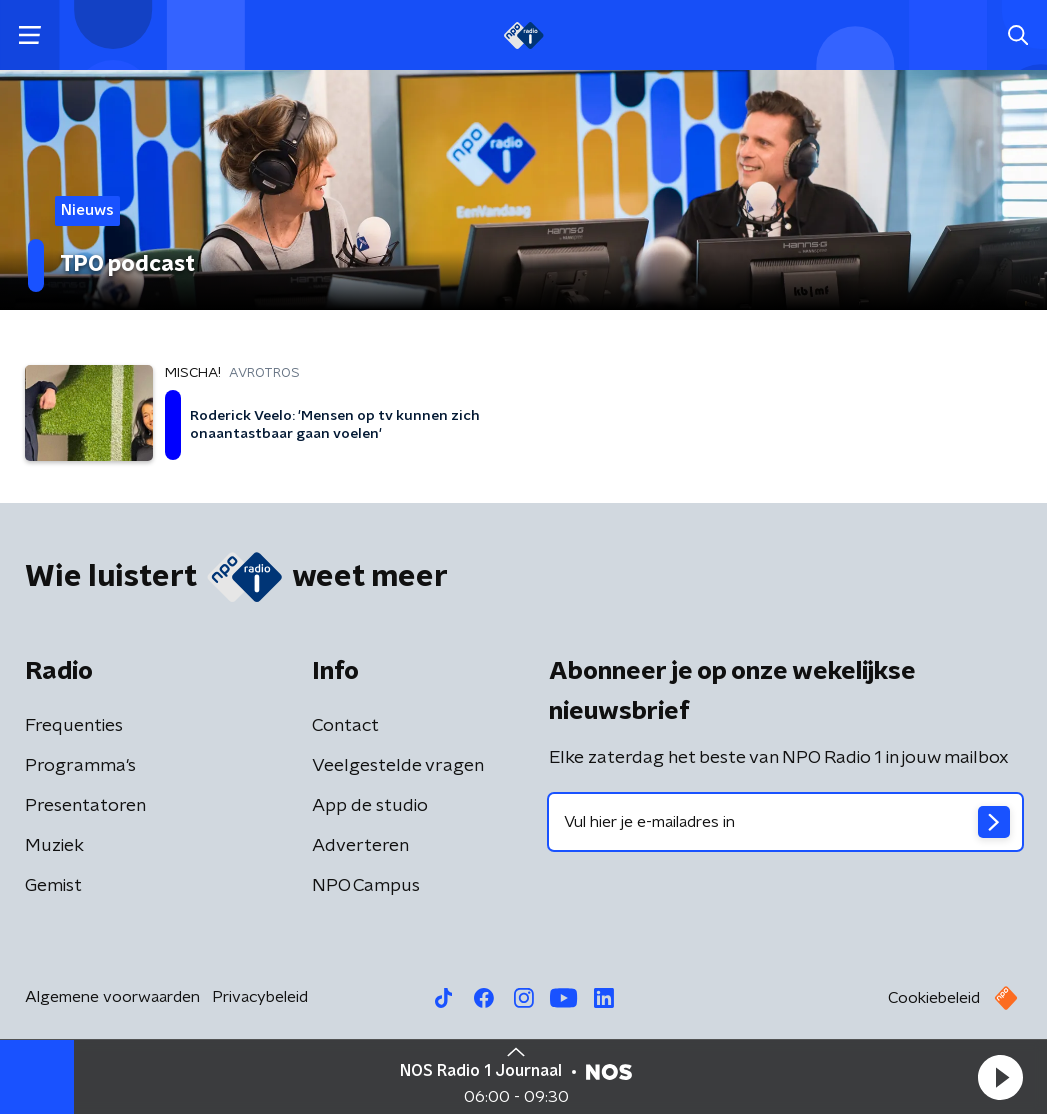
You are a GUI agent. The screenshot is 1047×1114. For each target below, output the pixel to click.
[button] (1000, 1077)
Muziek (54, 846)
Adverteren (360, 846)
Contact (345, 726)
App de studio (370, 806)
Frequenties (74, 726)
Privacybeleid (260, 997)
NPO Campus (366, 886)
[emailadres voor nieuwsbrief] (786, 822)
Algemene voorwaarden (112, 997)
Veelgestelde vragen (398, 766)
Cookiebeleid (934, 998)
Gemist (53, 886)
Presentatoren (85, 806)
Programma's (80, 766)
